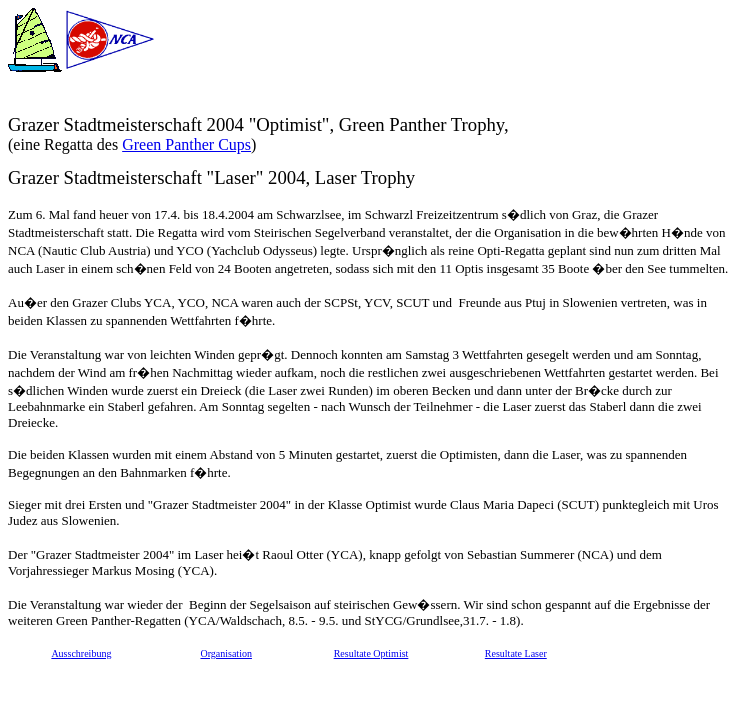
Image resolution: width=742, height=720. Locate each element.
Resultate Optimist (371, 653)
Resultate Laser (516, 653)
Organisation (225, 653)
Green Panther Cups (186, 144)
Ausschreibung (81, 653)
